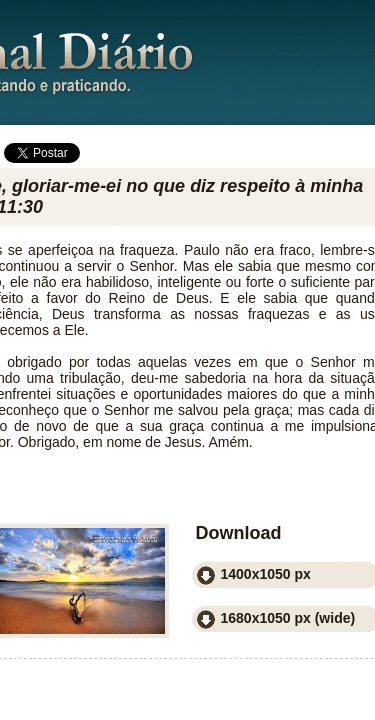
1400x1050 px (266, 574)
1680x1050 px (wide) (288, 618)
